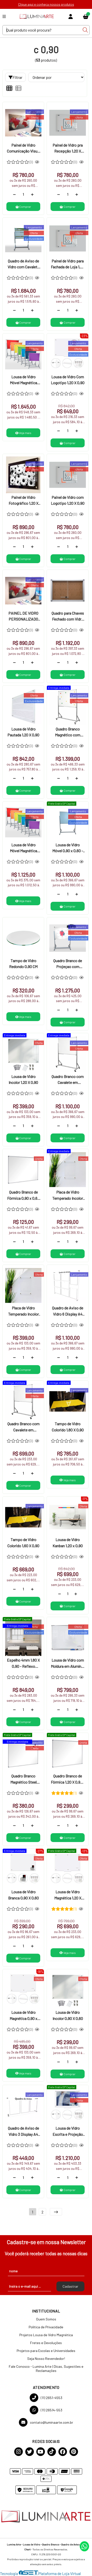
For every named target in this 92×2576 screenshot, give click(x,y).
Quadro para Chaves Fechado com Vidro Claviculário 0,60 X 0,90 (68, 617)
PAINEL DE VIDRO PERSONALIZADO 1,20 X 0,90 (23, 617)
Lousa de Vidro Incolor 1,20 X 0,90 (23, 1079)
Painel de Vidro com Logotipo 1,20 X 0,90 (67, 500)
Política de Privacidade (46, 2327)
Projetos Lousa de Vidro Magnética (46, 2335)
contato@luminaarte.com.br (46, 2422)
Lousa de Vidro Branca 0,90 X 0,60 (23, 1894)
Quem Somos (46, 2319)
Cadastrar (70, 2286)
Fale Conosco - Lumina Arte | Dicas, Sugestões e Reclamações (46, 2368)
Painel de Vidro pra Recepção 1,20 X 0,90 (68, 149)
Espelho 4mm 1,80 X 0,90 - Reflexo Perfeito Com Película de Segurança (23, 1664)
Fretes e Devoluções (46, 2343)
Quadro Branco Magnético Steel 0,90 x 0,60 (23, 1779)
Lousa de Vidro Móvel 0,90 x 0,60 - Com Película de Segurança (67, 848)
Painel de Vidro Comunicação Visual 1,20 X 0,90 (23, 149)
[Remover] (14, 194)
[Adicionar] (32, 194)
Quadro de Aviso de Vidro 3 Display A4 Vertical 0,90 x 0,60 (23, 2132)
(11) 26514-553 (46, 2410)
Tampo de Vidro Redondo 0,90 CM (23, 963)
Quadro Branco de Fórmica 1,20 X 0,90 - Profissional (68, 1779)
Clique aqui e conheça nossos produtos (46, 4)
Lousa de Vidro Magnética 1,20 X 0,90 (67, 1895)
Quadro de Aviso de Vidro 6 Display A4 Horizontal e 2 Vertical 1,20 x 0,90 (67, 1311)
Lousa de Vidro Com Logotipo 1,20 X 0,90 (67, 379)
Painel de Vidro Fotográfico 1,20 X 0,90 (23, 501)
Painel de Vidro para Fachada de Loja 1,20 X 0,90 (67, 264)
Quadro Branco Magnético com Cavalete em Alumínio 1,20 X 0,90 (68, 732)
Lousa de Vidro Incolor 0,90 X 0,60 (68, 2015)
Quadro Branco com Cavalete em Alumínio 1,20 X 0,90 (68, 1080)
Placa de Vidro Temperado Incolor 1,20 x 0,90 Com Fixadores (23, 1311)
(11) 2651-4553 (46, 2397)
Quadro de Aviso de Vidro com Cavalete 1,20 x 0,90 (23, 264)
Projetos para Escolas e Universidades (46, 2351)
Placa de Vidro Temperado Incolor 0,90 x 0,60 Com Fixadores (67, 1195)
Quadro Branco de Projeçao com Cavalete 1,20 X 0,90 (68, 964)
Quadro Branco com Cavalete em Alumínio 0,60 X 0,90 (23, 1427)
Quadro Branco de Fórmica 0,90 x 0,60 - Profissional (23, 1195)
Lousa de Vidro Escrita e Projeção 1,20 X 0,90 (68, 2132)
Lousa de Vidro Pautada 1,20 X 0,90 (23, 732)
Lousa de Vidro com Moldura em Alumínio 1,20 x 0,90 (67, 1664)
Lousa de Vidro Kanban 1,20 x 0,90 (68, 1542)
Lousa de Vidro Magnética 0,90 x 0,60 (23, 2016)
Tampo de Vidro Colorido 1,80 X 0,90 (68, 1426)
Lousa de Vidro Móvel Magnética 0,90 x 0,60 (23, 848)
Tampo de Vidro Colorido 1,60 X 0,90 (23, 1542)
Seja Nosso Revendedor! (46, 2358)
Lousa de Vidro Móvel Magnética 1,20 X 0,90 (23, 380)
